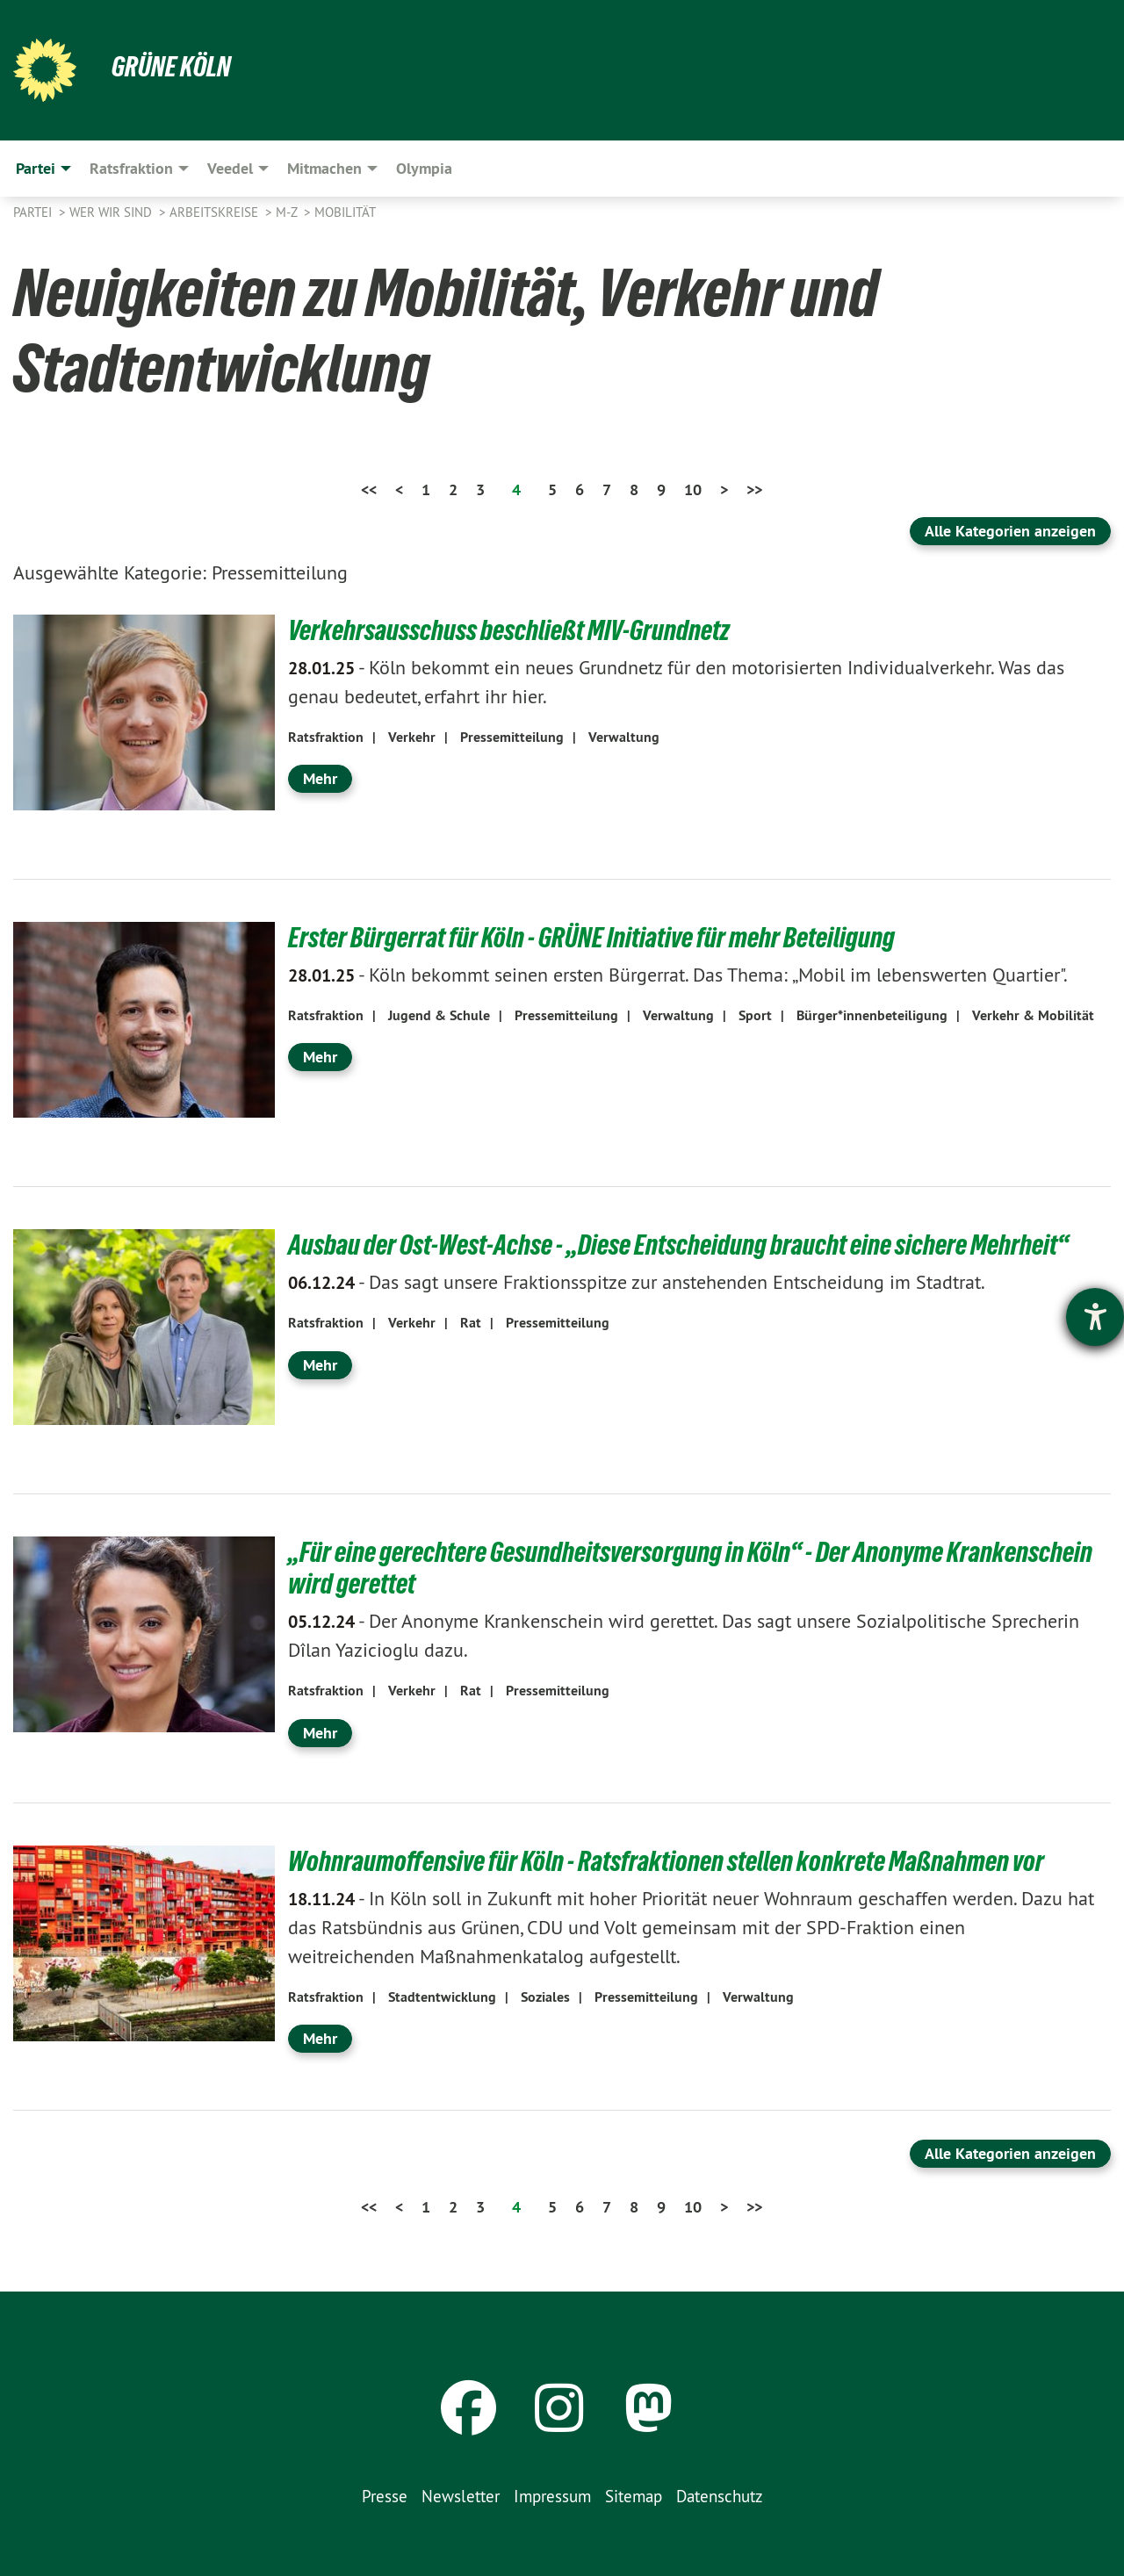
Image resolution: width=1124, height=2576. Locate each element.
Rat (470, 1322)
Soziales (545, 1997)
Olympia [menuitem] (424, 168)
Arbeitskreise (215, 212)
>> (754, 489)
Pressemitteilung (512, 737)
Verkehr (412, 737)
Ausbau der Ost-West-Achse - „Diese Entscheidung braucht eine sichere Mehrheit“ (678, 1245)
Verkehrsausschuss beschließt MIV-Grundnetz (509, 630)
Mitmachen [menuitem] (324, 168)
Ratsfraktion (326, 737)
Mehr (320, 778)
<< (369, 489)
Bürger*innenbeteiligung (871, 1015)
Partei (34, 212)
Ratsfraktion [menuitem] (131, 168)
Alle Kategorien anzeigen (1010, 531)
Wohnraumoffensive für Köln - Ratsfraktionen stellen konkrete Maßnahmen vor (666, 1861)
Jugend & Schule (439, 1015)
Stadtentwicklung (442, 1997)
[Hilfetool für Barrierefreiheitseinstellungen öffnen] (1095, 1317)
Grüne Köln (171, 67)
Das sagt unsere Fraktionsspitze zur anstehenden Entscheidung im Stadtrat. (636, 1282)
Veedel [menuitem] (230, 168)
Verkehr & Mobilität (1033, 1015)
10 (693, 489)
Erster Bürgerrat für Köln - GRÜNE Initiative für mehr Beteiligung (591, 937)
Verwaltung (623, 737)
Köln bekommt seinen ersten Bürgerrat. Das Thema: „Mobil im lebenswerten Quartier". (678, 974)
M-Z (288, 212)
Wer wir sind (112, 212)
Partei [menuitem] (35, 168)
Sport (755, 1015)
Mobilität (345, 212)
